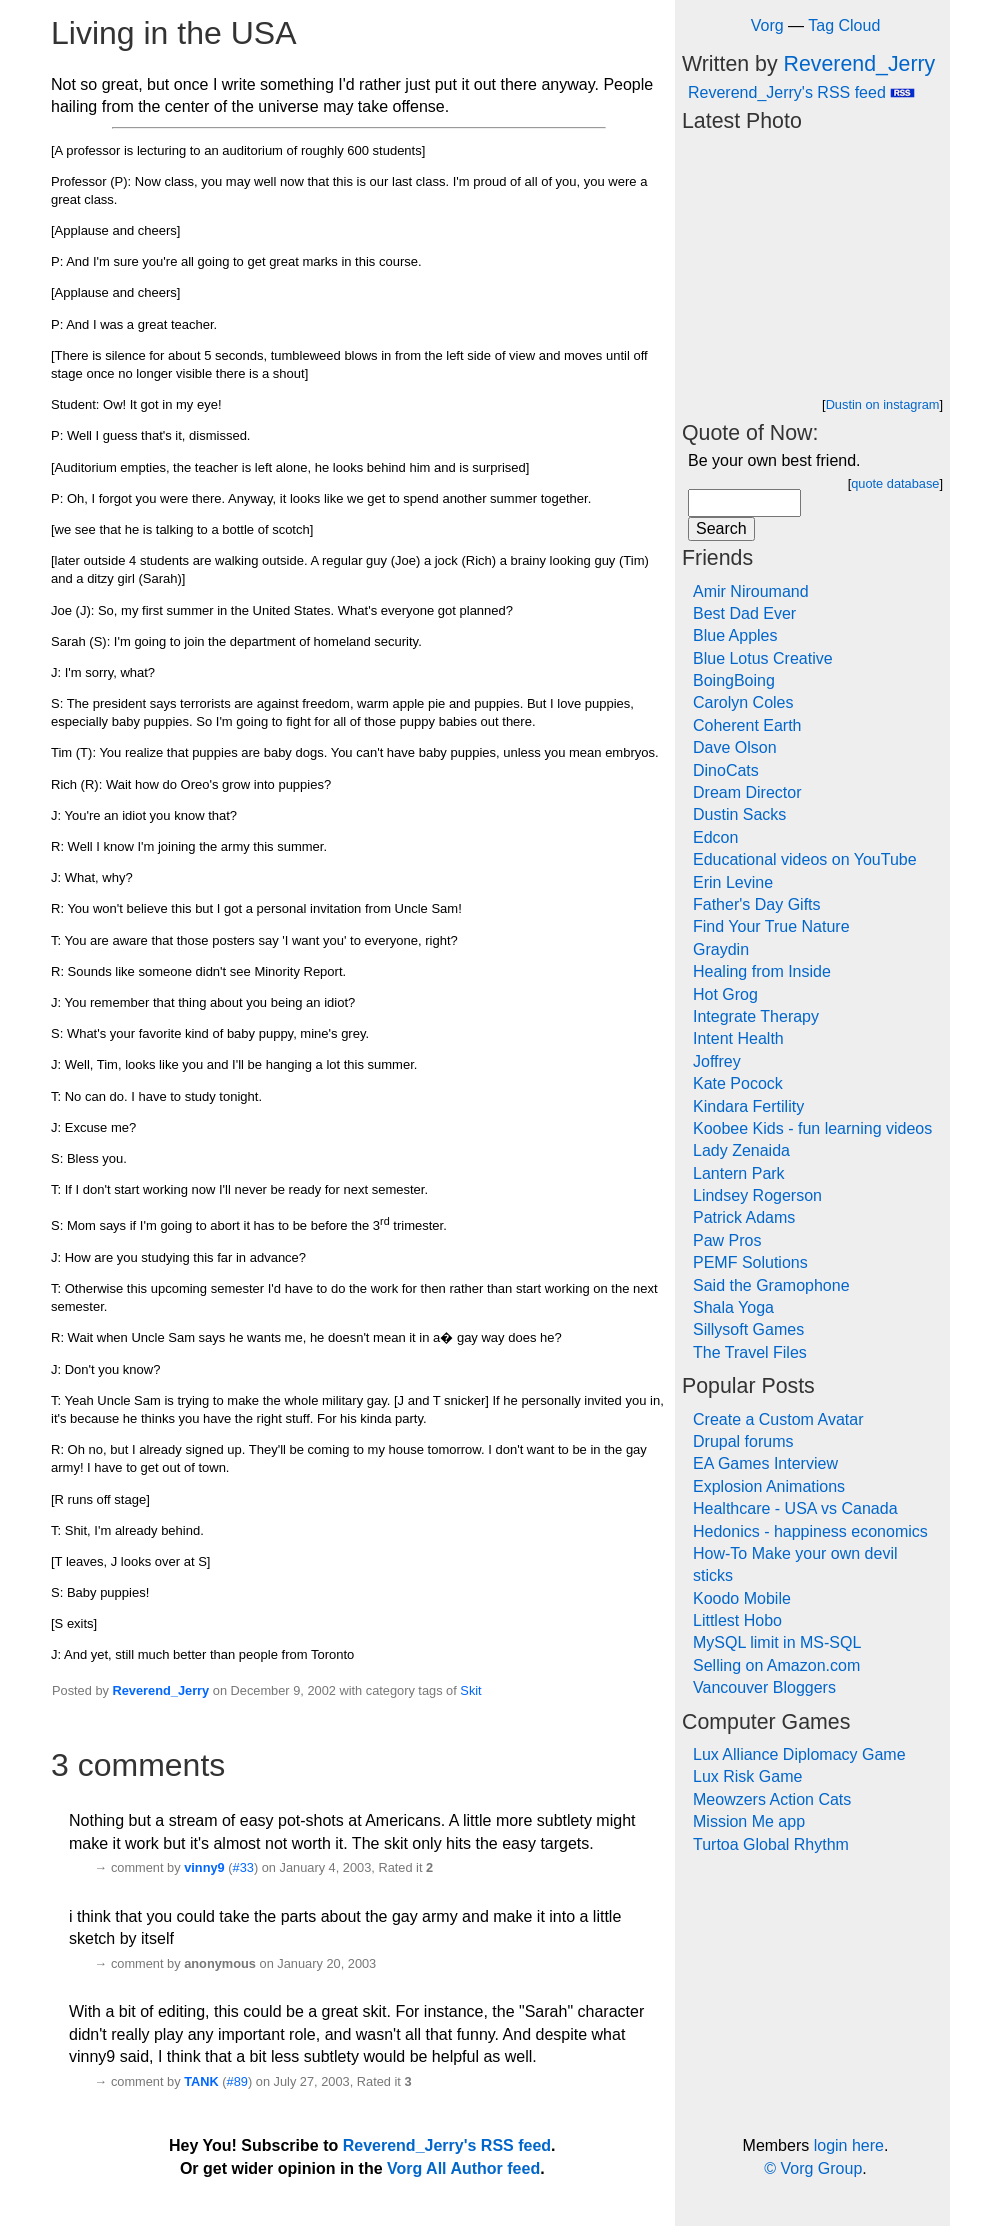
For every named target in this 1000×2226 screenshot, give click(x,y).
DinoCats (726, 770)
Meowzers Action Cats (772, 1799)
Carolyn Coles (743, 702)
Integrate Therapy (756, 1016)
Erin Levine (733, 882)
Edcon (715, 837)
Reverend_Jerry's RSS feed (801, 92)
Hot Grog (725, 994)
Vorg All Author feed (463, 2168)
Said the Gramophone (771, 1285)
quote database (895, 483)
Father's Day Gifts (757, 904)
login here (849, 2145)
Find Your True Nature (771, 926)
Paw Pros (727, 1240)
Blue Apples (735, 635)
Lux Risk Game (747, 1776)
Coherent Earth (747, 725)
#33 (243, 1867)
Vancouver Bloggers (764, 1687)
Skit (470, 1690)
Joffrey (717, 1061)
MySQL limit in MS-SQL (777, 1642)
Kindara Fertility (748, 1106)
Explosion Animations (769, 1486)
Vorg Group (821, 2168)
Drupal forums (743, 1441)
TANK (201, 2081)
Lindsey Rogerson (757, 1195)
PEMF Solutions (750, 1262)
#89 (237, 2081)
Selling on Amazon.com (776, 1665)
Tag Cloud (844, 25)
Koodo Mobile (742, 1598)
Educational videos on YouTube (805, 859)
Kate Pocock (738, 1083)
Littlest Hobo (737, 1620)
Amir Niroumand (751, 591)
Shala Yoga (733, 1307)
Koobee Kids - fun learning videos (812, 1128)
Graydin (721, 949)
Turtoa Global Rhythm (771, 1844)
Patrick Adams (744, 1217)
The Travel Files (750, 1352)
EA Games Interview (765, 1463)
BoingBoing (734, 680)
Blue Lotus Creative (763, 658)
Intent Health (738, 1038)
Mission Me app (749, 1821)
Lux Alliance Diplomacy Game (799, 1754)
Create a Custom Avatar (778, 1419)
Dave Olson (735, 747)
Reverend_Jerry (160, 1690)
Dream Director (747, 792)
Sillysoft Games (748, 1329)
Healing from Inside (762, 971)
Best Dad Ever (744, 613)
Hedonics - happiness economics (810, 1531)
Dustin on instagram (883, 404)
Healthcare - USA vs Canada (795, 1508)
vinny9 (204, 1867)
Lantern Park (739, 1173)
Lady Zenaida (741, 1150)
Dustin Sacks (739, 814)
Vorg (767, 25)
